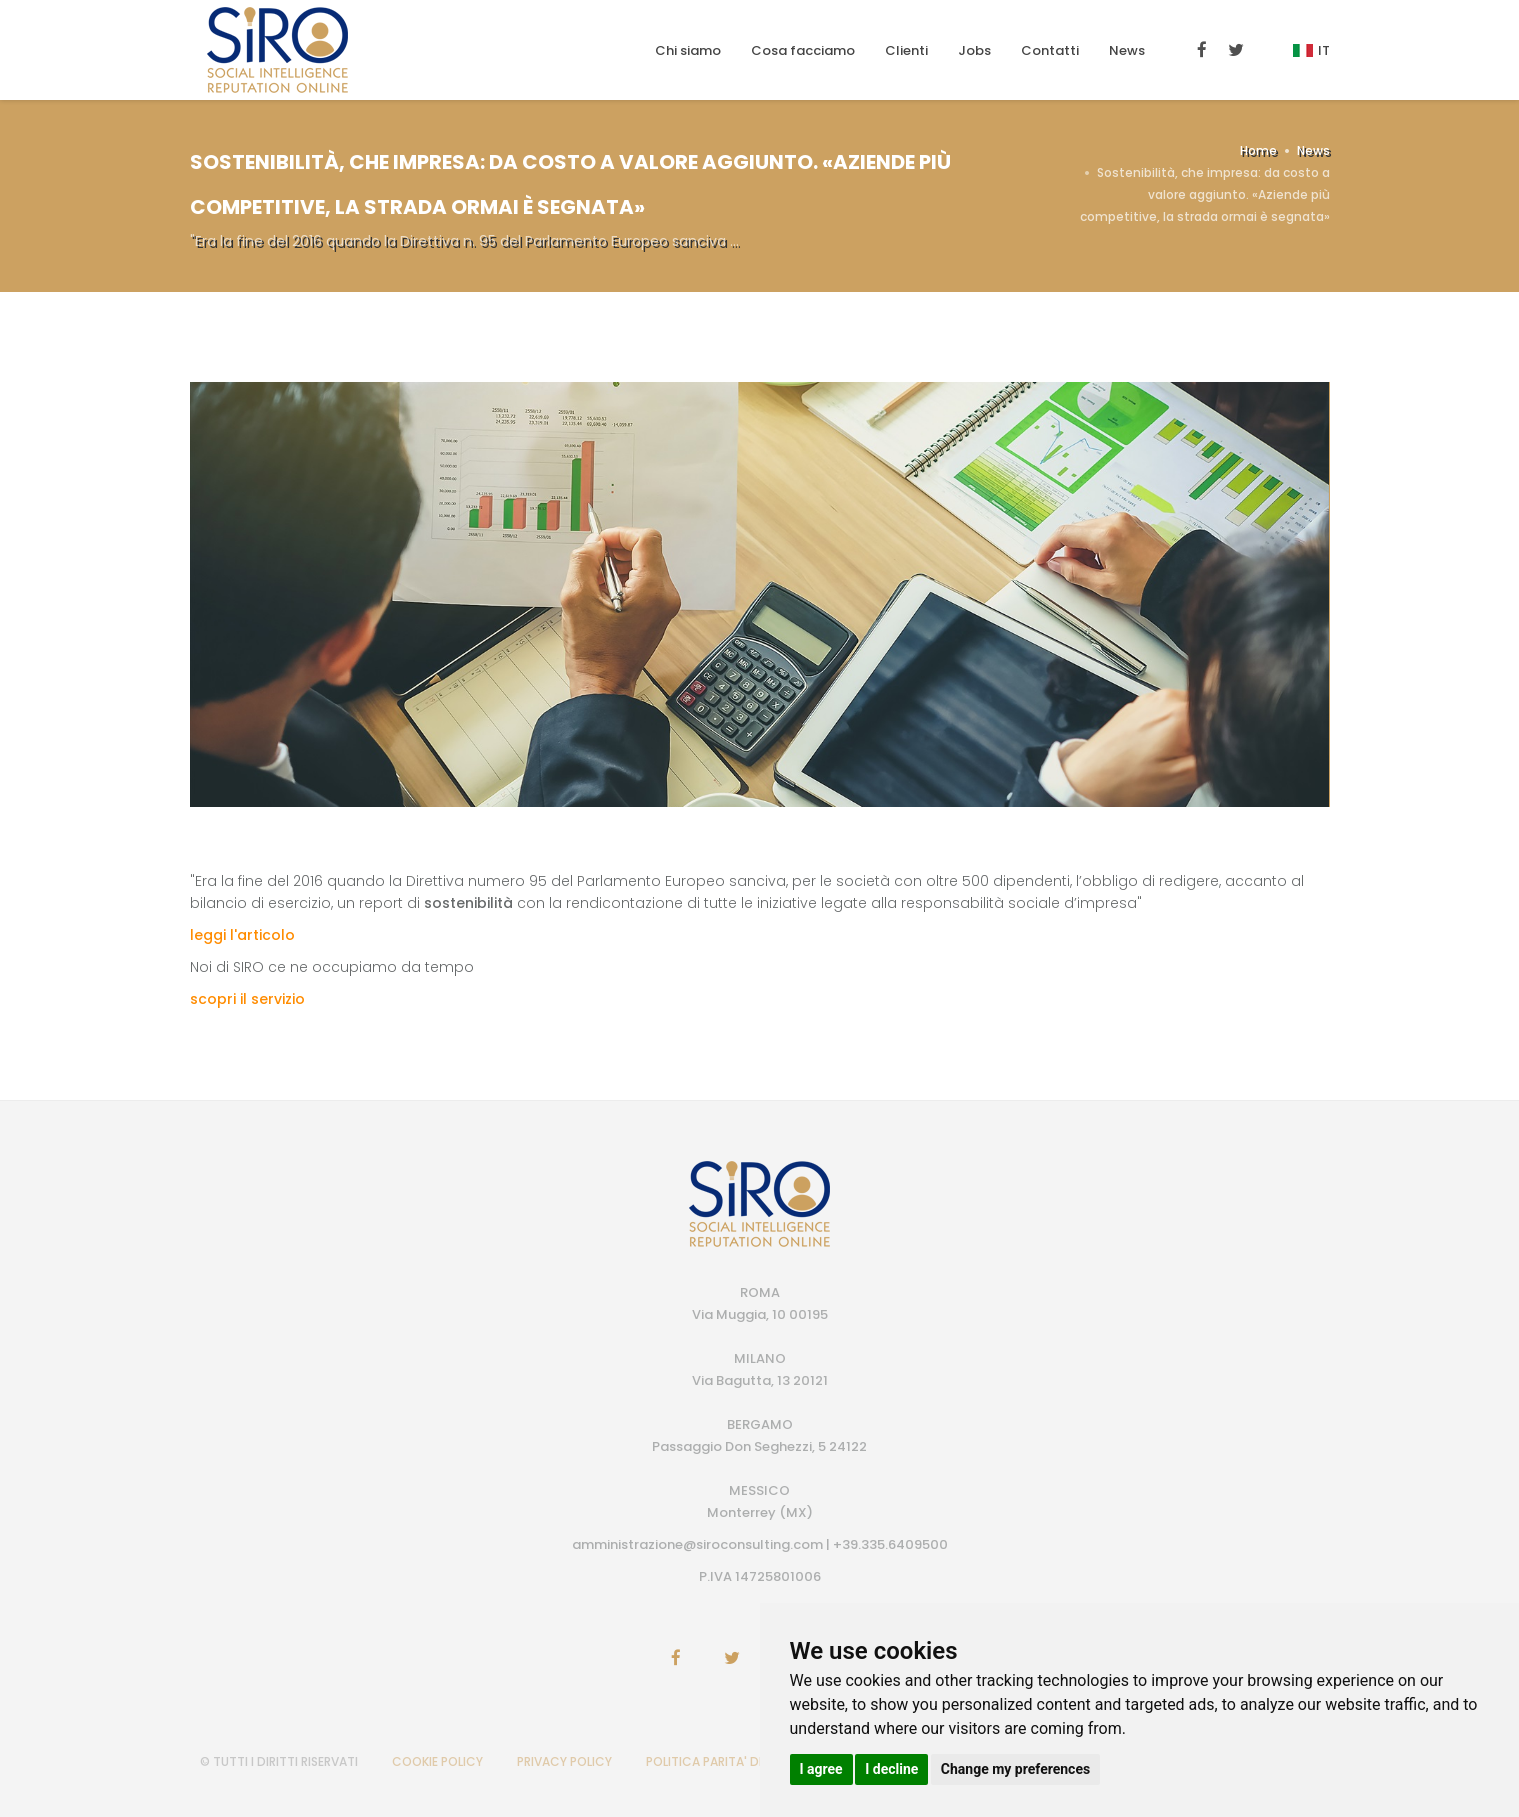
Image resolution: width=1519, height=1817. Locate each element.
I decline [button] (891, 1769)
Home (1258, 150)
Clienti (906, 50)
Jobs (974, 50)
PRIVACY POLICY (564, 1761)
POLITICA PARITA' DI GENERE (727, 1761)
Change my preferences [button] (1015, 1769)
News (1127, 50)
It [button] (1311, 50)
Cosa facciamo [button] (803, 50)
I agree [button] (821, 1769)
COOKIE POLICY (437, 1761)
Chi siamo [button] (688, 50)
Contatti (1050, 50)
